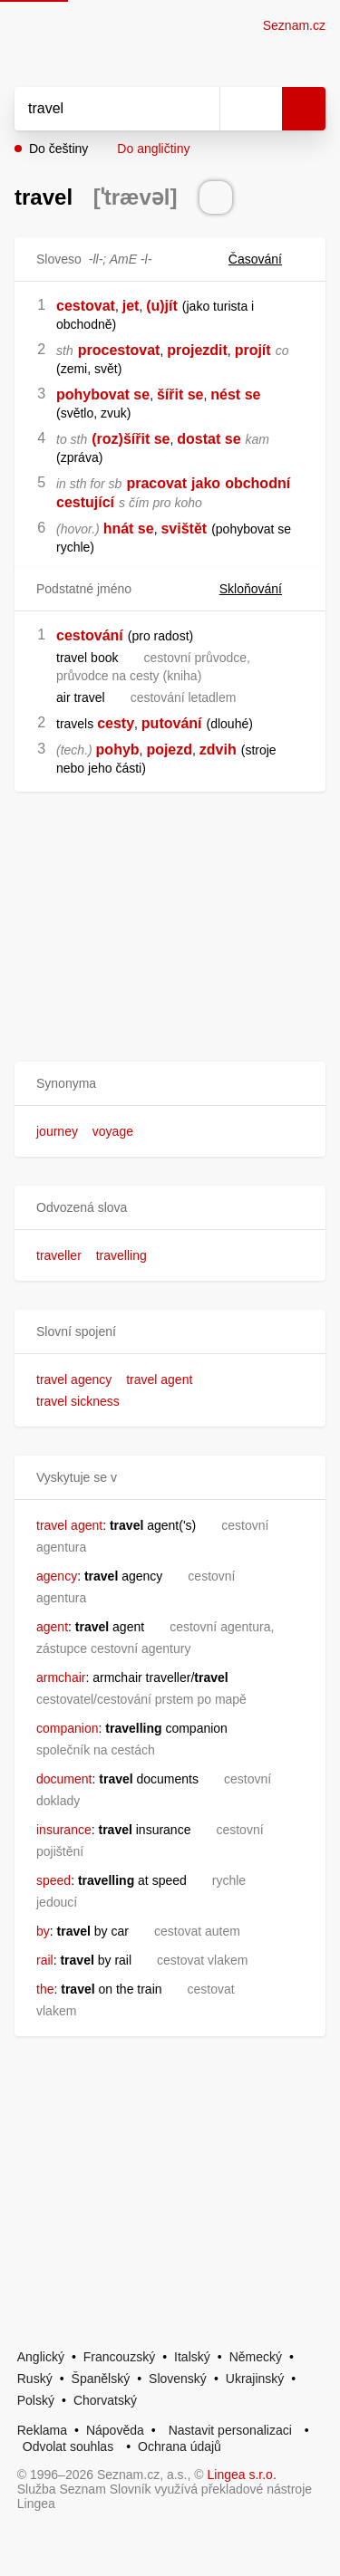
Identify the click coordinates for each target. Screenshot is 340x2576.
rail (44, 1960)
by (43, 1931)
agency (56, 1576)
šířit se (180, 394)
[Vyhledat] (97, 108)
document (64, 1779)
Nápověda (115, 2430)
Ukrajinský (255, 2378)
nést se (235, 394)
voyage (112, 1131)
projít (253, 350)
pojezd (169, 749)
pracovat (156, 483)
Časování (266, 259)
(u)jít (162, 305)
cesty (115, 723)
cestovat (85, 305)
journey (57, 1131)
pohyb (118, 749)
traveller (59, 1255)
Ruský (35, 2378)
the (44, 1989)
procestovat (119, 350)
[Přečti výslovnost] (216, 197)
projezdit (197, 350)
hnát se (128, 528)
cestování (89, 635)
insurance (64, 1829)
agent (52, 1627)
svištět (183, 528)
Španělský (101, 2378)
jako (205, 483)
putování (171, 723)
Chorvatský (105, 2400)
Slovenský (178, 2378)
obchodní (257, 483)
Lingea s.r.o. (242, 2474)
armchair (60, 1677)
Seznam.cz (294, 25)
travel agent (159, 1379)
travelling (121, 1255)
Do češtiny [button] (58, 148)
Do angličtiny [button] (153, 148)
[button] (170, 1084)
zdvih (218, 749)
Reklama (42, 2430)
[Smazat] (199, 108)
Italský (192, 2357)
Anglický (40, 2357)
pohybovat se (103, 394)
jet (131, 305)
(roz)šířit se (131, 439)
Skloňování (261, 589)
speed (53, 1880)
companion (67, 1728)
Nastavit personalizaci (230, 2430)
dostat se (208, 439)
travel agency (74, 1379)
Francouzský (119, 2357)
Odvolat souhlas (68, 2446)
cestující (85, 502)
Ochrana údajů (179, 2446)
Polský (35, 2400)
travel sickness (78, 1401)
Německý (255, 2357)
